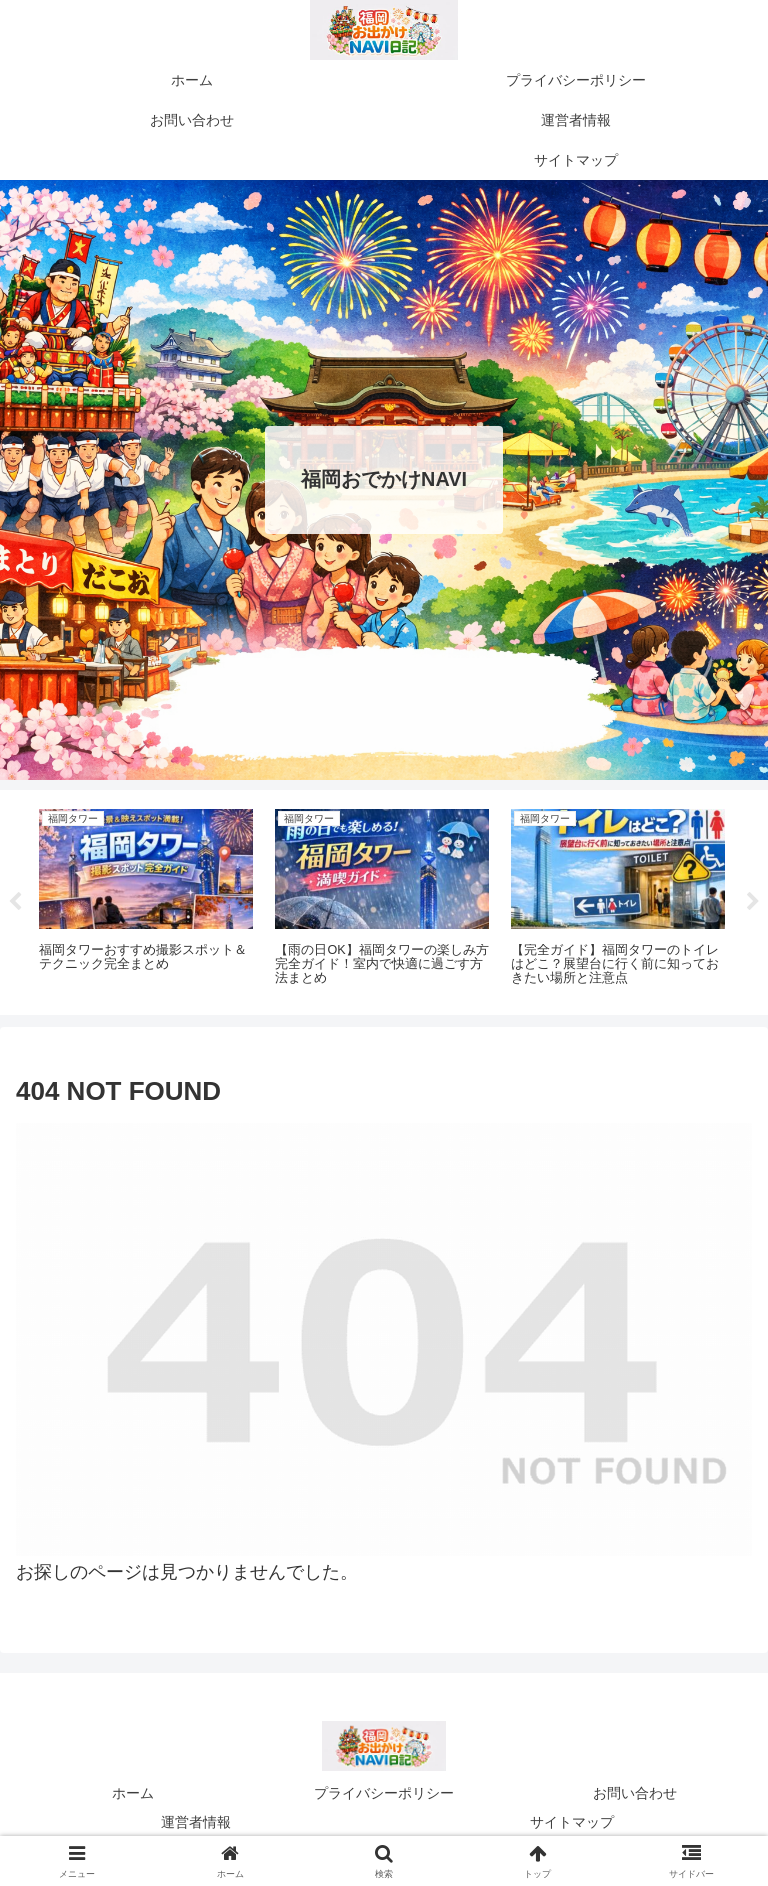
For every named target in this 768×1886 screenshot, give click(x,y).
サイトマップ (572, 1822)
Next (753, 902)
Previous (15, 902)
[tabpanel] (146, 899)
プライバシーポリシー (384, 1793)
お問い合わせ (635, 1793)
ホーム (133, 1793)
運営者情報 (196, 1822)
